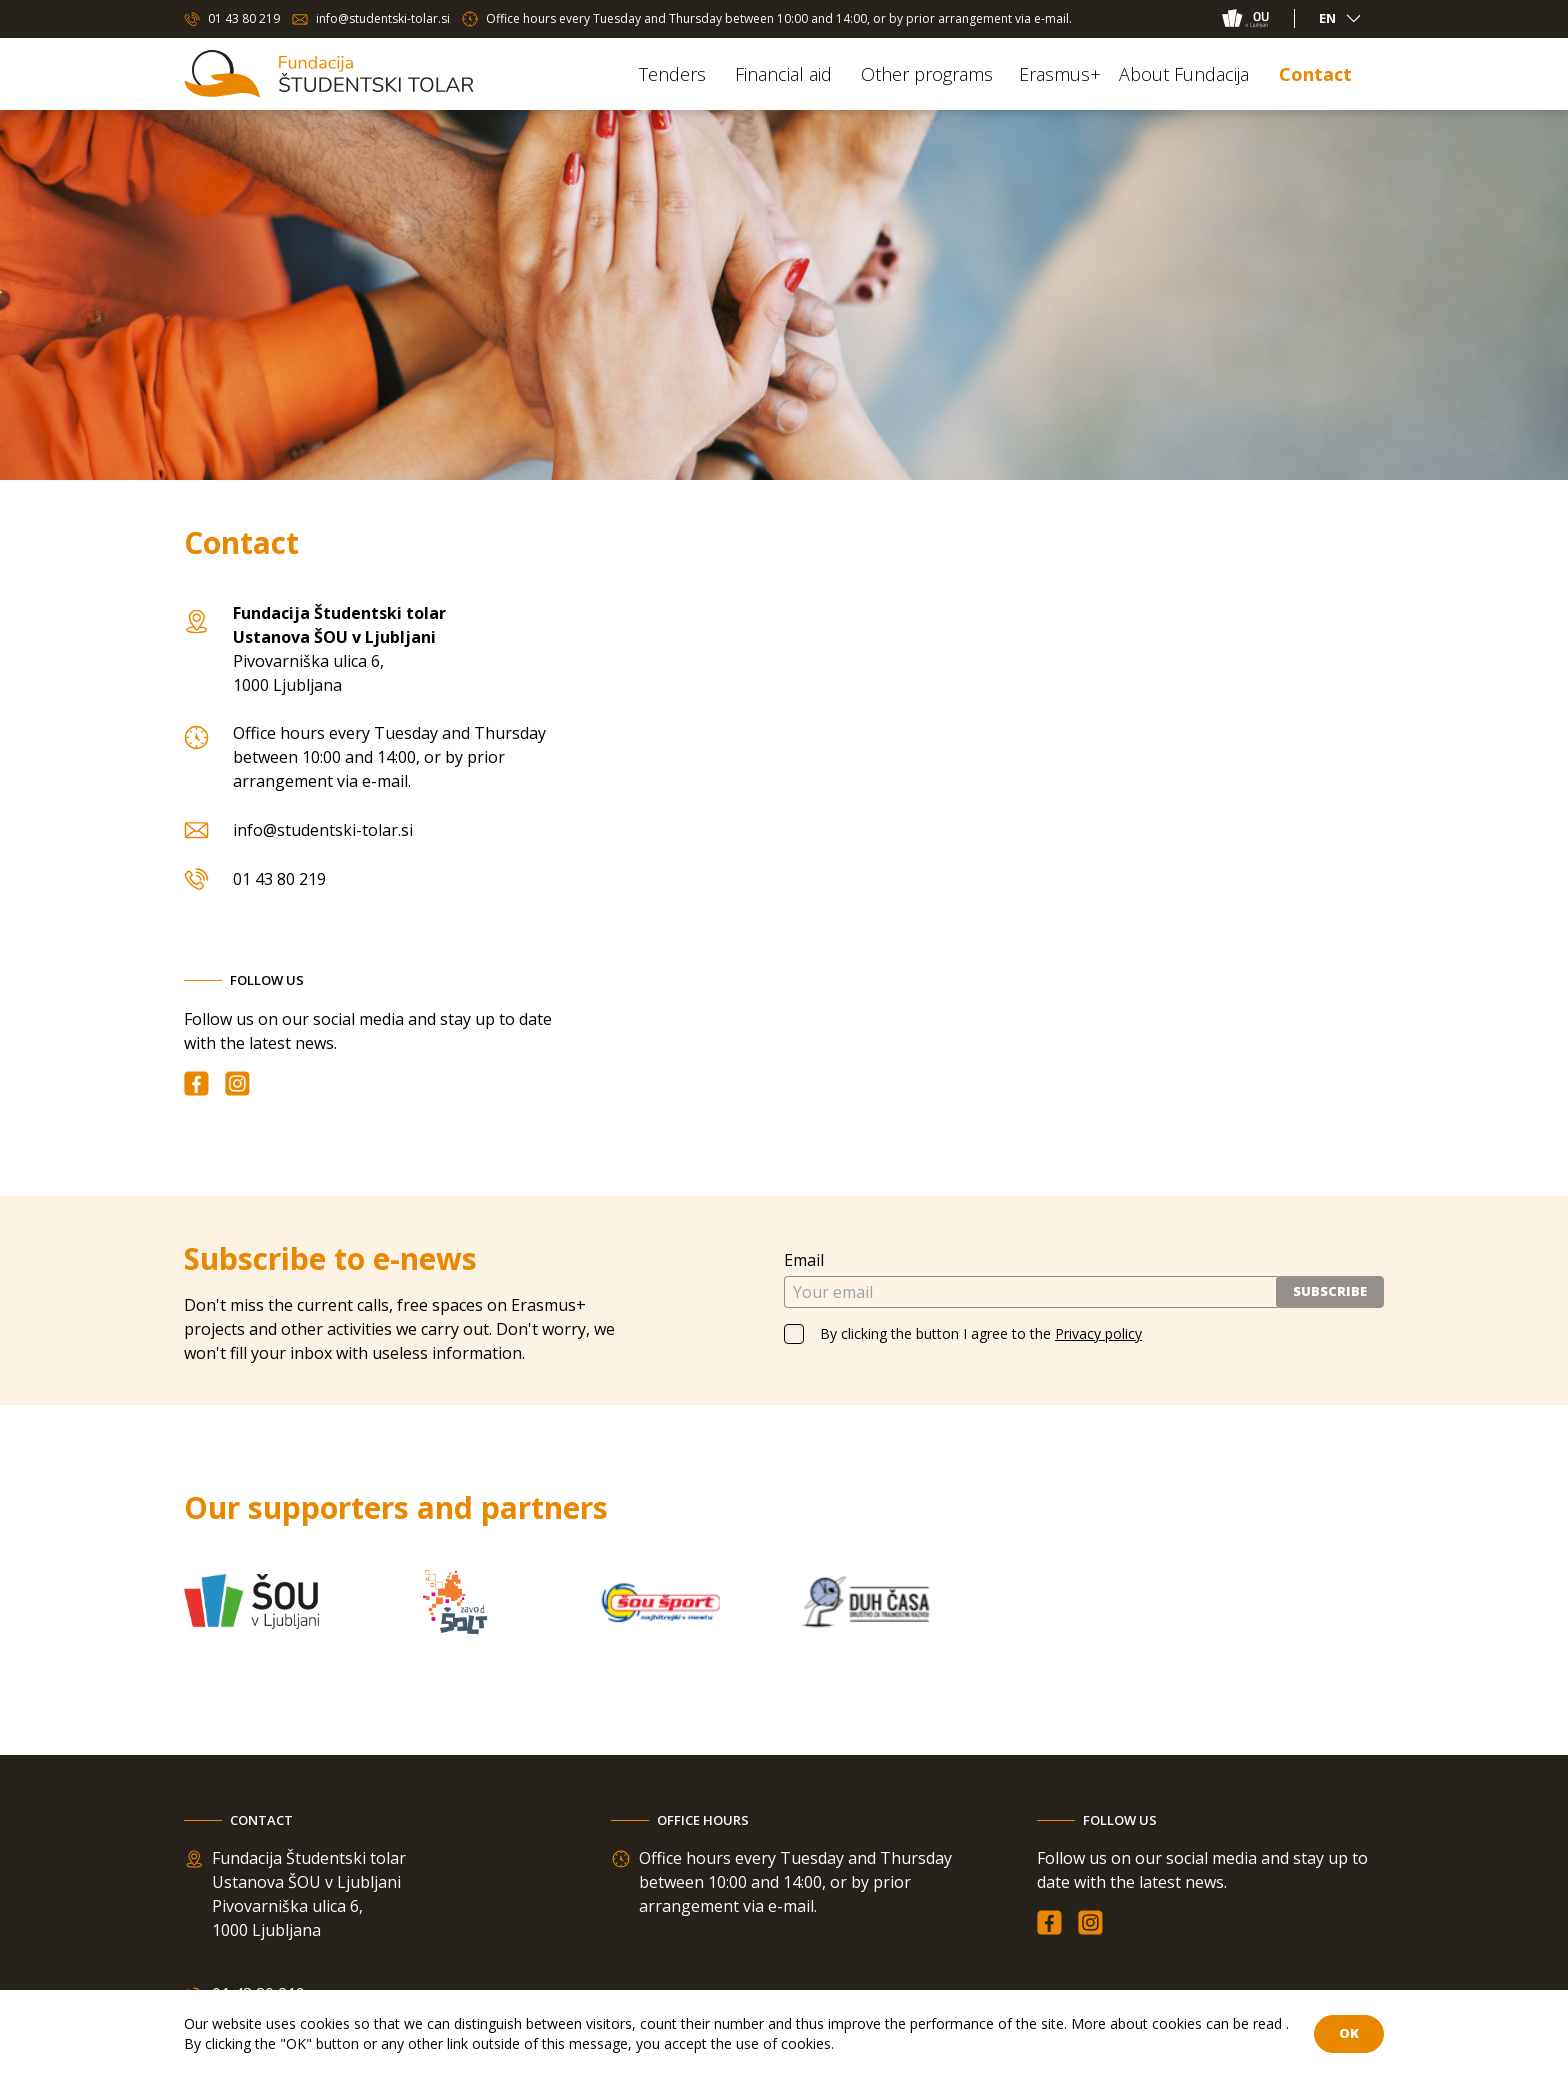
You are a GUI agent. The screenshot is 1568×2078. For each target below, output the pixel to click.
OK (1349, 2033)
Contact (1315, 74)
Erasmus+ (1060, 74)
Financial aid (783, 74)
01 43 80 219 (244, 18)
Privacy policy (1098, 1333)
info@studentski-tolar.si (383, 18)
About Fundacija (1184, 74)
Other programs (927, 74)
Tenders (672, 74)
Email (804, 1260)
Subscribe (1330, 1291)
